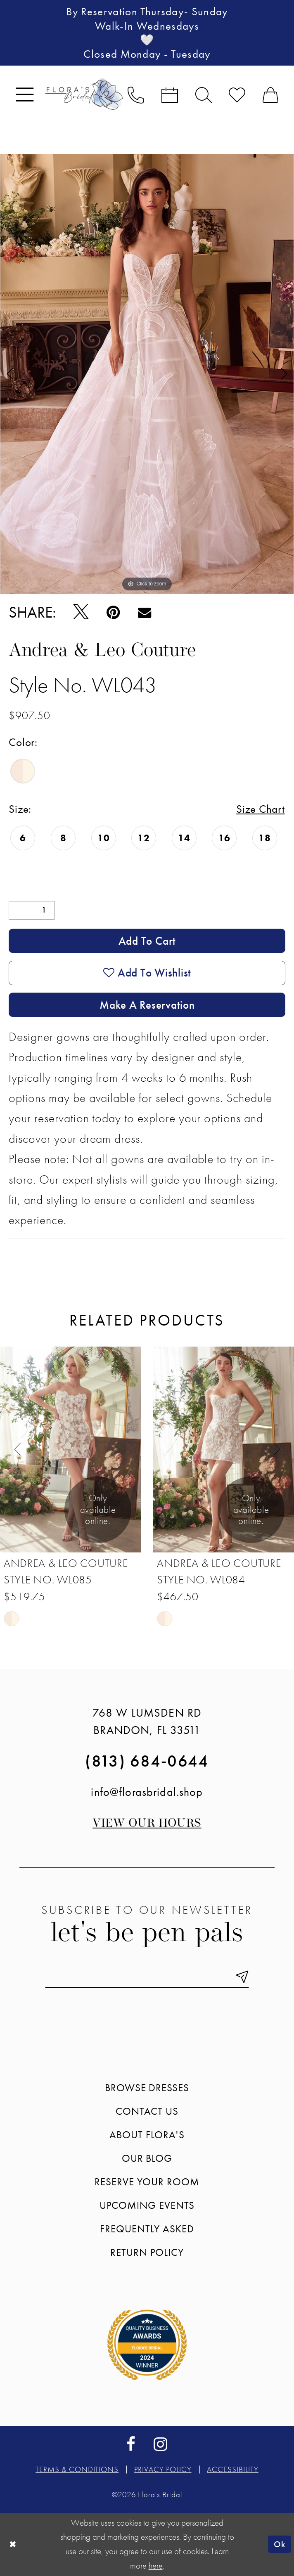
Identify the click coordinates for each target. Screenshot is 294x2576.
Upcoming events (147, 2205)
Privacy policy (162, 2469)
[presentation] (70, 1449)
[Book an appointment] (170, 94)
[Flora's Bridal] (84, 94)
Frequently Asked (147, 2228)
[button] (25, 94)
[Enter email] (147, 1976)
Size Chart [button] (260, 809)
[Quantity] (32, 910)
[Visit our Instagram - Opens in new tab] (160, 2444)
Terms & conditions (77, 2469)
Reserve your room (147, 2181)
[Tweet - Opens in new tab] (81, 612)
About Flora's (146, 2134)
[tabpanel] (147, 374)
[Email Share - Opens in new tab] (144, 612)
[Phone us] (136, 94)
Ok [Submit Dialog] (279, 2544)
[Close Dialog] (13, 2544)
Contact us (147, 2111)
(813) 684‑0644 (147, 1761)
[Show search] (203, 94)
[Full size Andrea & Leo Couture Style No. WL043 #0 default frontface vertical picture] (147, 374)
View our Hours (147, 1824)
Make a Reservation (147, 1005)
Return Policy (146, 2252)
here (156, 2565)
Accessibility (232, 2469)
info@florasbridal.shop (147, 1792)
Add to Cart (147, 941)
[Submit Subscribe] (238, 1976)
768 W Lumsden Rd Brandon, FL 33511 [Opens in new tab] (147, 1721)
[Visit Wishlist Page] (237, 94)
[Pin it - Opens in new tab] (113, 612)
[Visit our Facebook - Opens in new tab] (131, 2444)
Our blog (147, 2158)
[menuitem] (25, 94)
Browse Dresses (147, 2087)
